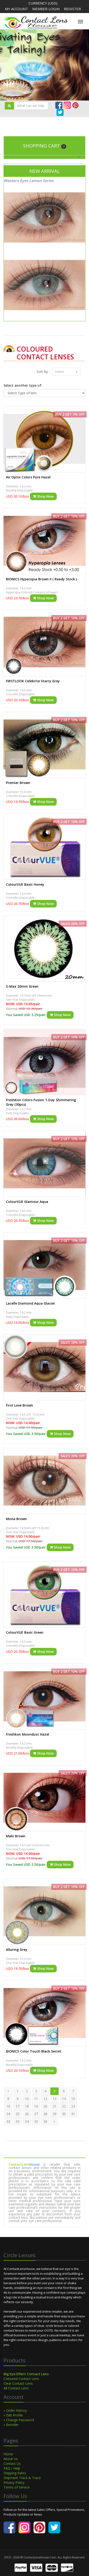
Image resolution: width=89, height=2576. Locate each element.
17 (17, 2106)
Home (8, 2454)
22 (64, 2106)
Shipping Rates (15, 2473)
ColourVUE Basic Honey (25, 884)
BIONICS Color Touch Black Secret (33, 2051)
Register (72, 8)
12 (45, 2098)
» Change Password (19, 2420)
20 (45, 2106)
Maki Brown (15, 1836)
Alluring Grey (16, 1949)
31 (73, 2114)
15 (73, 2098)
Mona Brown (16, 1519)
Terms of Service (17, 2487)
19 (36, 2106)
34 (27, 2121)
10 (27, 2098)
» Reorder (11, 2424)
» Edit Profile (13, 2415)
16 (8, 2106)
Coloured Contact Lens (21, 2378)
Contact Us (12, 2463)
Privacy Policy (14, 2482)
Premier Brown (18, 782)
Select (66, 371)
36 (45, 2121)
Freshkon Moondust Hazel (27, 1734)
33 (17, 2121)
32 (8, 2121)
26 (27, 2114)
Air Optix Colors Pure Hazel (28, 477)
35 (36, 2121)
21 (54, 2106)
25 (17, 2114)
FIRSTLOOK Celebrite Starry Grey (33, 681)
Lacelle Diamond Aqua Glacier (30, 1303)
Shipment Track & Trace (22, 2477)
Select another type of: (23, 385)
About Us (11, 2459)
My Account (16, 8)
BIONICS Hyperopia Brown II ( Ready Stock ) (41, 579)
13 (54, 2098)
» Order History (15, 2410)
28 (45, 2114)
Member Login (46, 8)
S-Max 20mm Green (22, 986)
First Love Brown (19, 1405)
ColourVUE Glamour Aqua (27, 1201)
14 (64, 2098)
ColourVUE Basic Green (24, 1632)
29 (54, 2114)
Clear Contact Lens (18, 2383)
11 (36, 2098)
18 (27, 2106)
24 (8, 2114)
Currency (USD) (42, 3)
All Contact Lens (16, 2388)
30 (64, 2114)
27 (36, 2114)
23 (73, 2106)
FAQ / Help (12, 2468)
